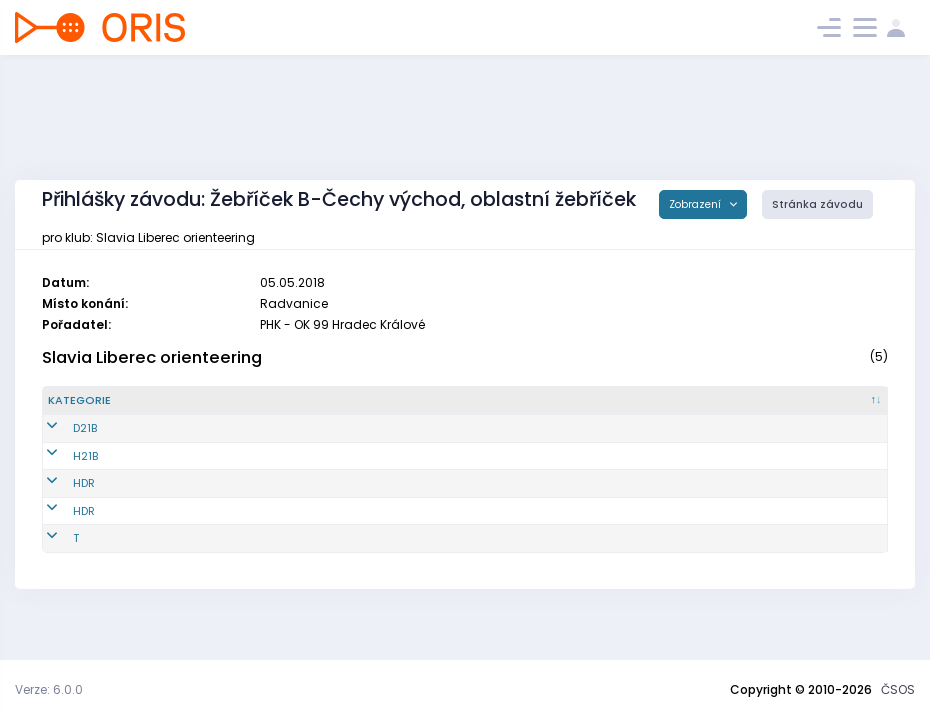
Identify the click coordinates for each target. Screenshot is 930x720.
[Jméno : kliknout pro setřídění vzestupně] (475, 401)
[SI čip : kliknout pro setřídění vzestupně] (821, 401)
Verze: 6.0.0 (49, 689)
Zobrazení (696, 204)
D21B (60, 428)
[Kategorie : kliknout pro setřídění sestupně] (120, 401)
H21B (60, 456)
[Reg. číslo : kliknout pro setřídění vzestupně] (264, 401)
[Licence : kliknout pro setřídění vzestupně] (687, 401)
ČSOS (898, 689)
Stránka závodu (817, 204)
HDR (59, 483)
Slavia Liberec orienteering (152, 357)
